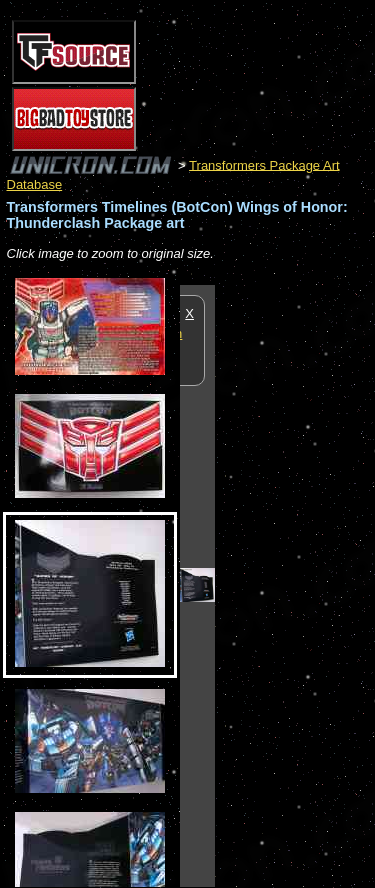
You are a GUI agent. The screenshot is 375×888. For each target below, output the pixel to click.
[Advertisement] (295, 585)
